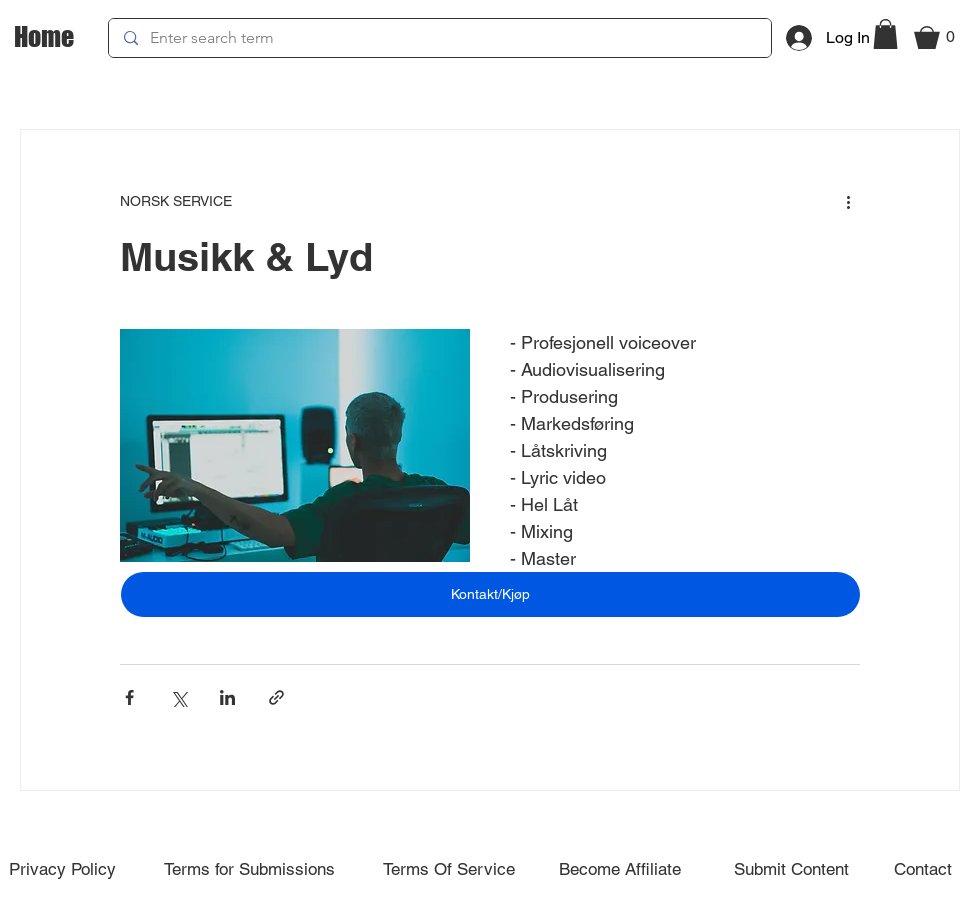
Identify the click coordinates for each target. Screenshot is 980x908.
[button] (885, 34)
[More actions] (848, 202)
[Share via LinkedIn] (227, 697)
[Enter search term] (439, 38)
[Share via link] (276, 697)
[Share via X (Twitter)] (178, 697)
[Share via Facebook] (129, 697)
